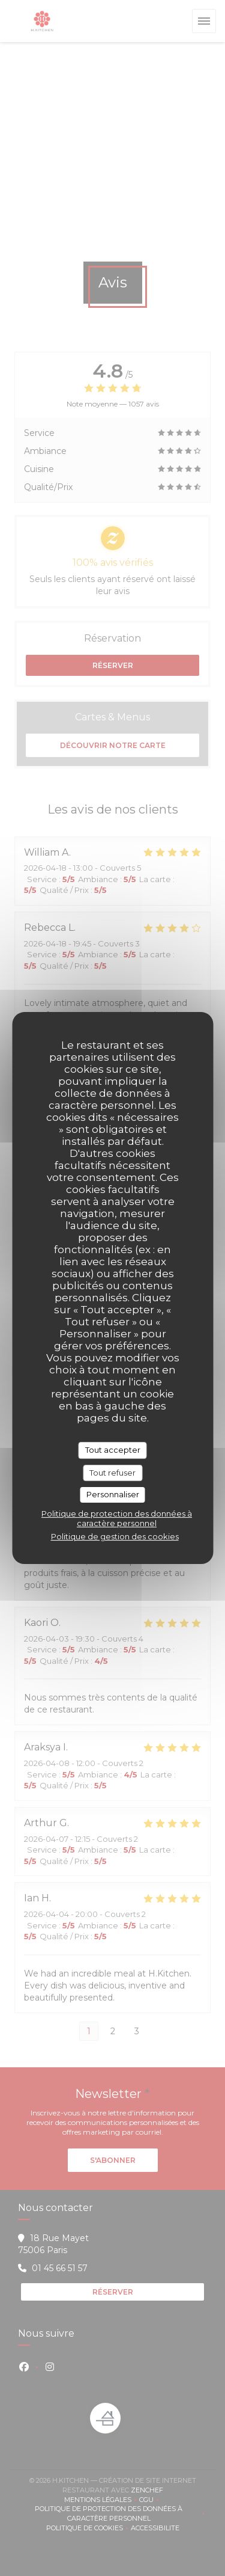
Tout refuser (112, 1472)
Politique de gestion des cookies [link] (115, 1536)
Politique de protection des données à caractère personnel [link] (116, 1518)
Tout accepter (112, 1450)
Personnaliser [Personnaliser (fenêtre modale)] (112, 1494)
